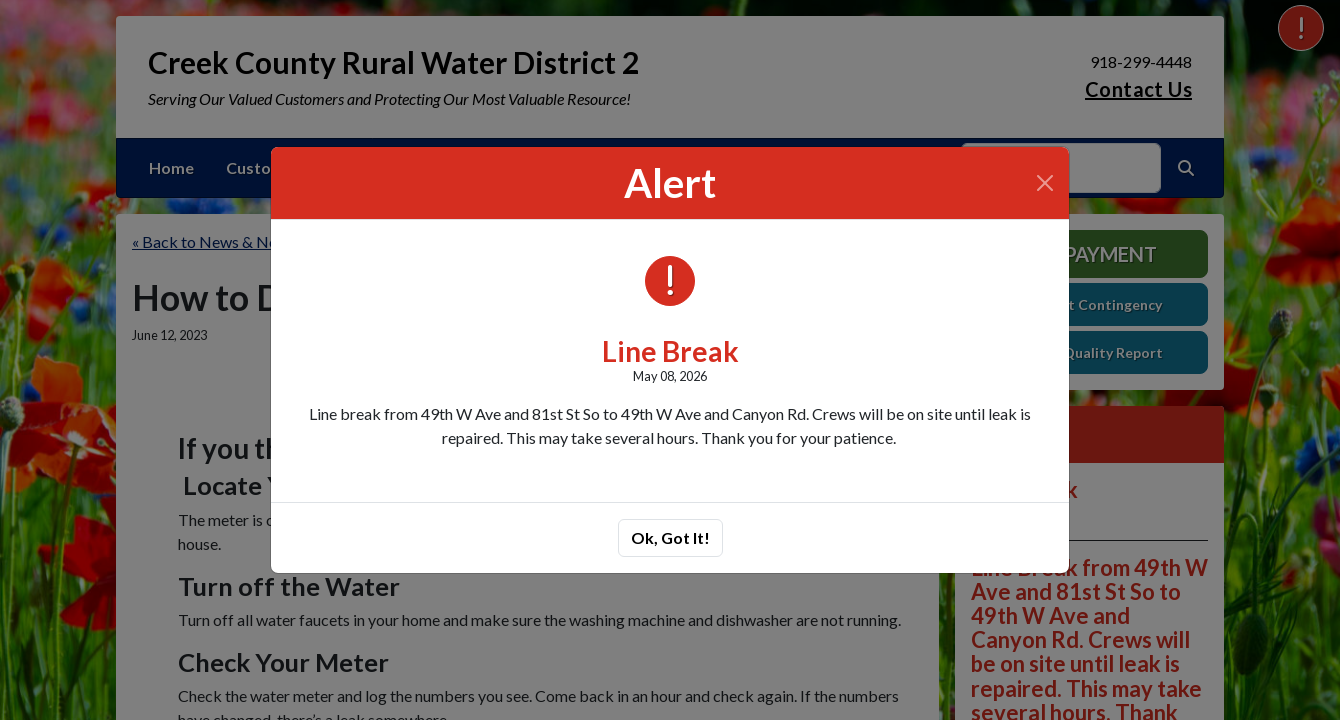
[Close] (1045, 183)
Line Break (670, 351)
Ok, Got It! (670, 537)
